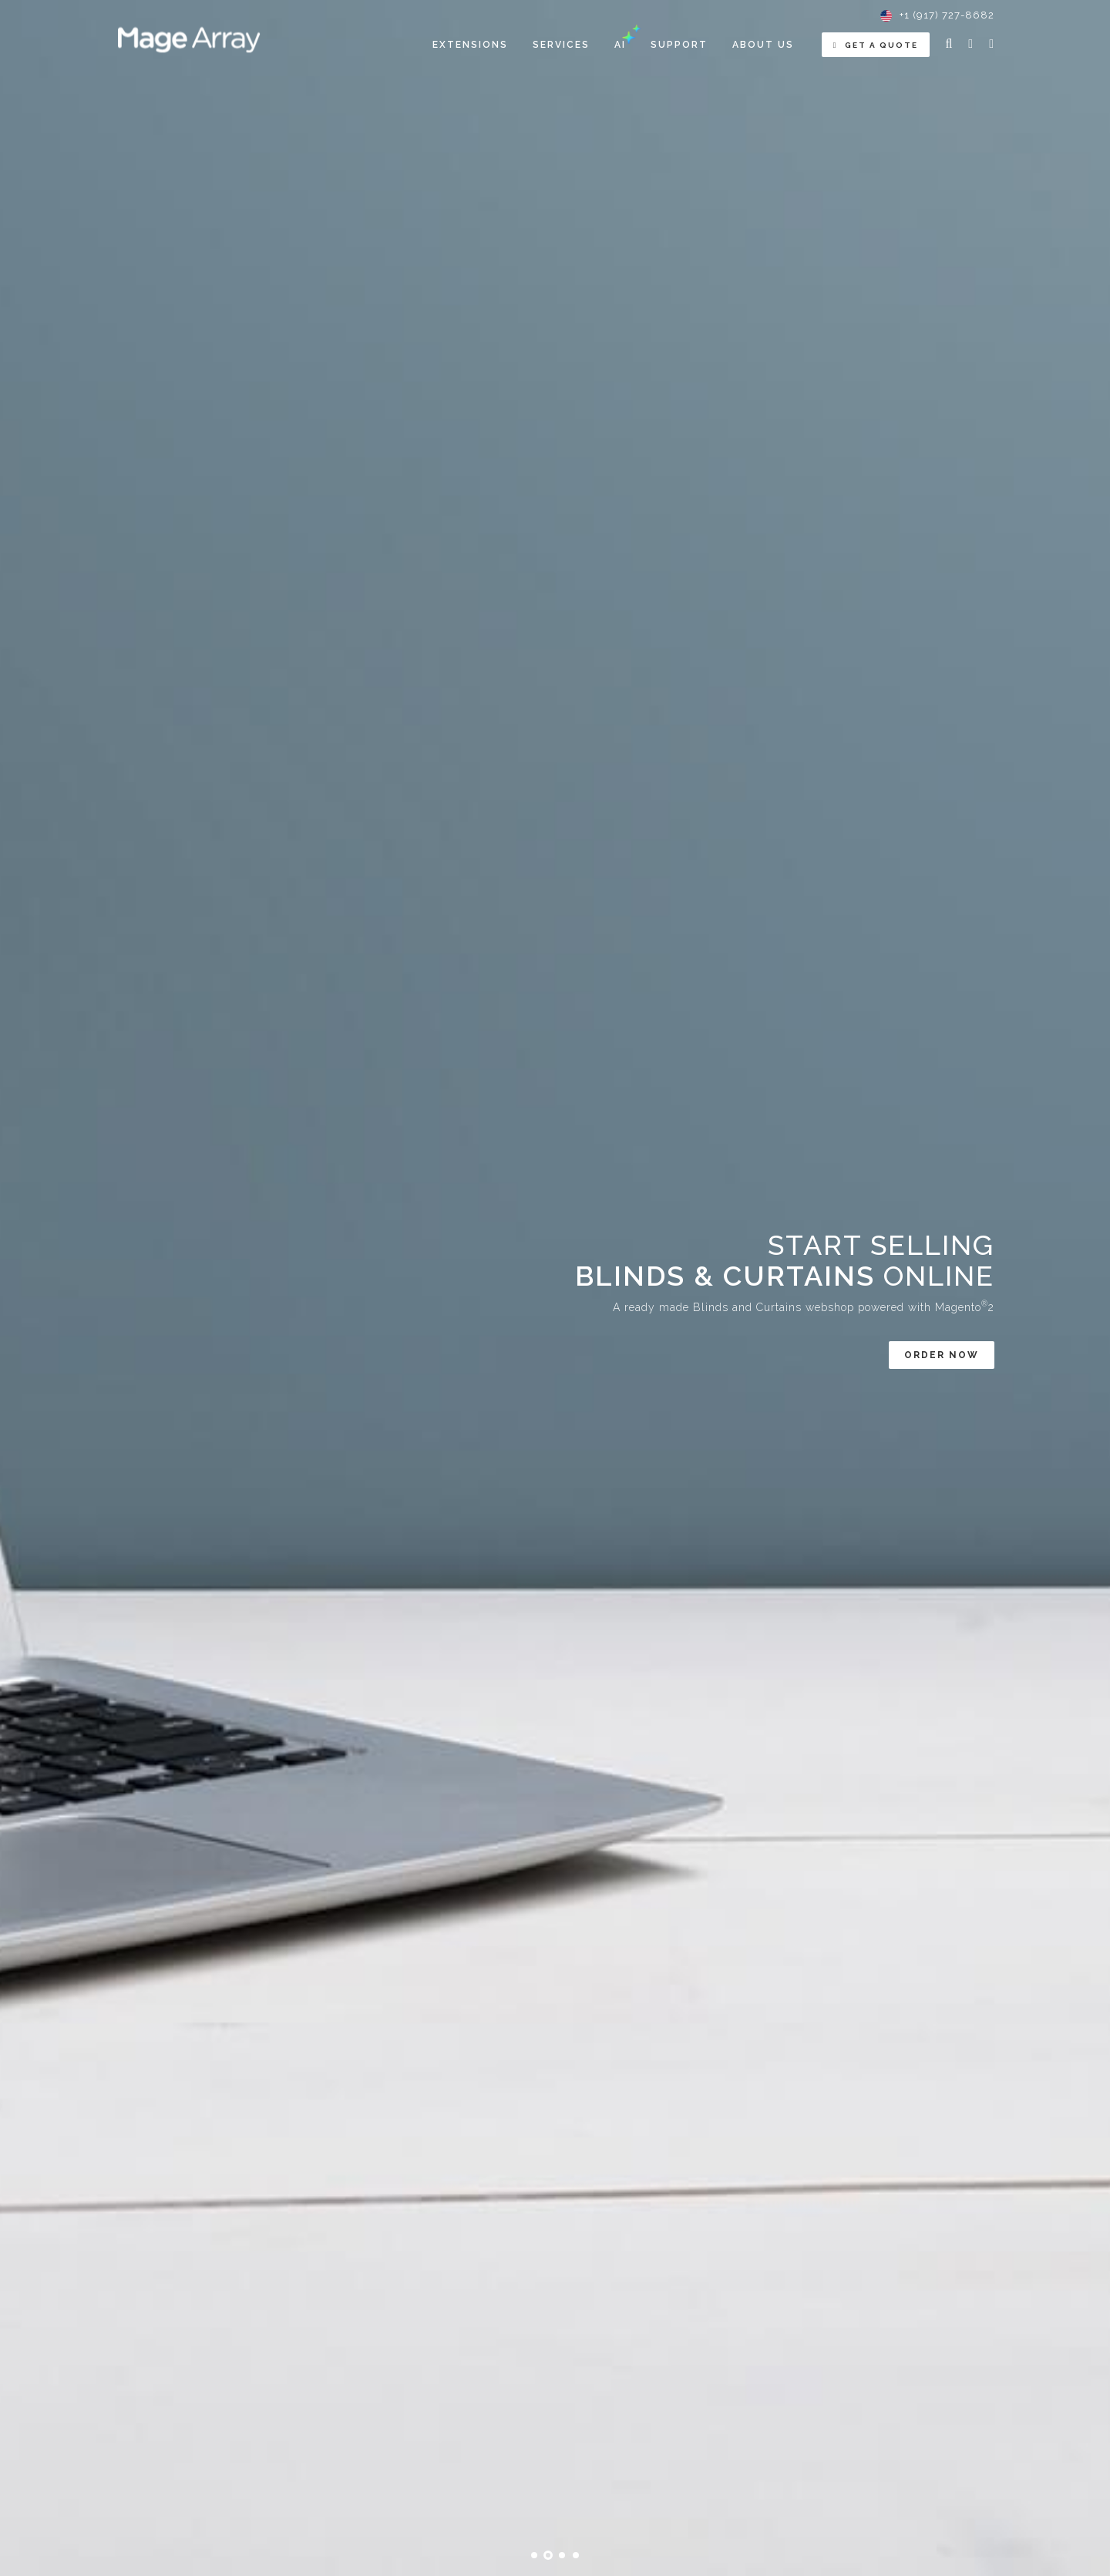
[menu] (613, 45)
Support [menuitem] (679, 44)
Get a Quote (876, 45)
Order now (941, 1355)
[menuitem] (470, 45)
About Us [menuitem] (763, 44)
